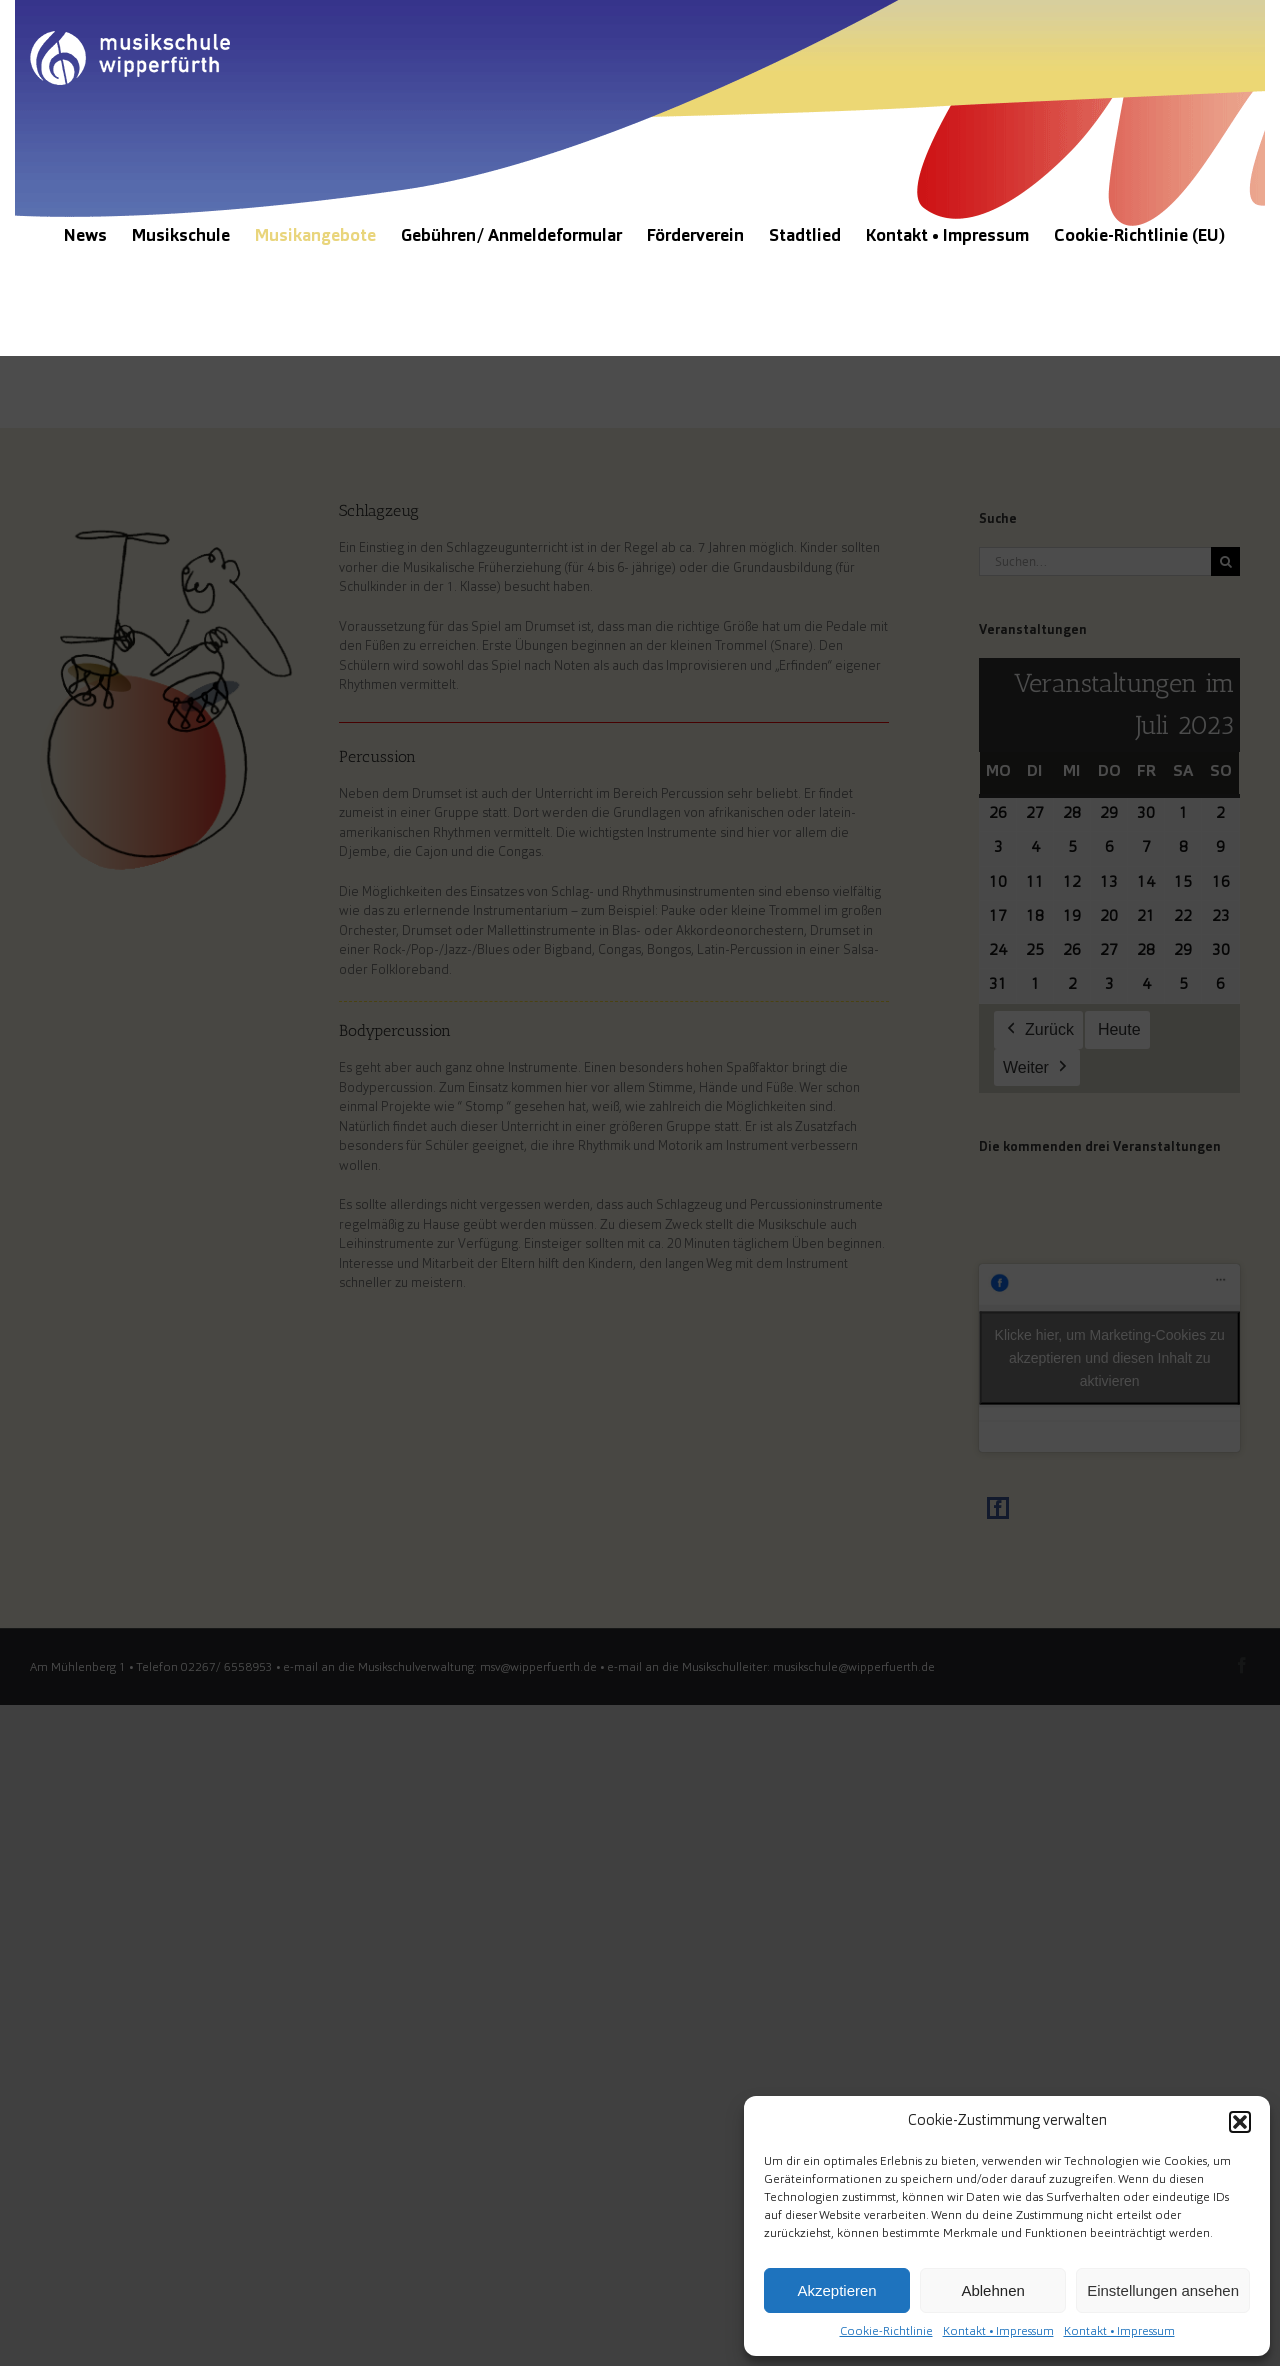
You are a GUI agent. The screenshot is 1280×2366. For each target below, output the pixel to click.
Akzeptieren (836, 2290)
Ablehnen (992, 2290)
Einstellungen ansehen (1163, 2290)
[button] (1240, 2122)
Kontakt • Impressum (998, 2332)
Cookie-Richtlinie (886, 2332)
